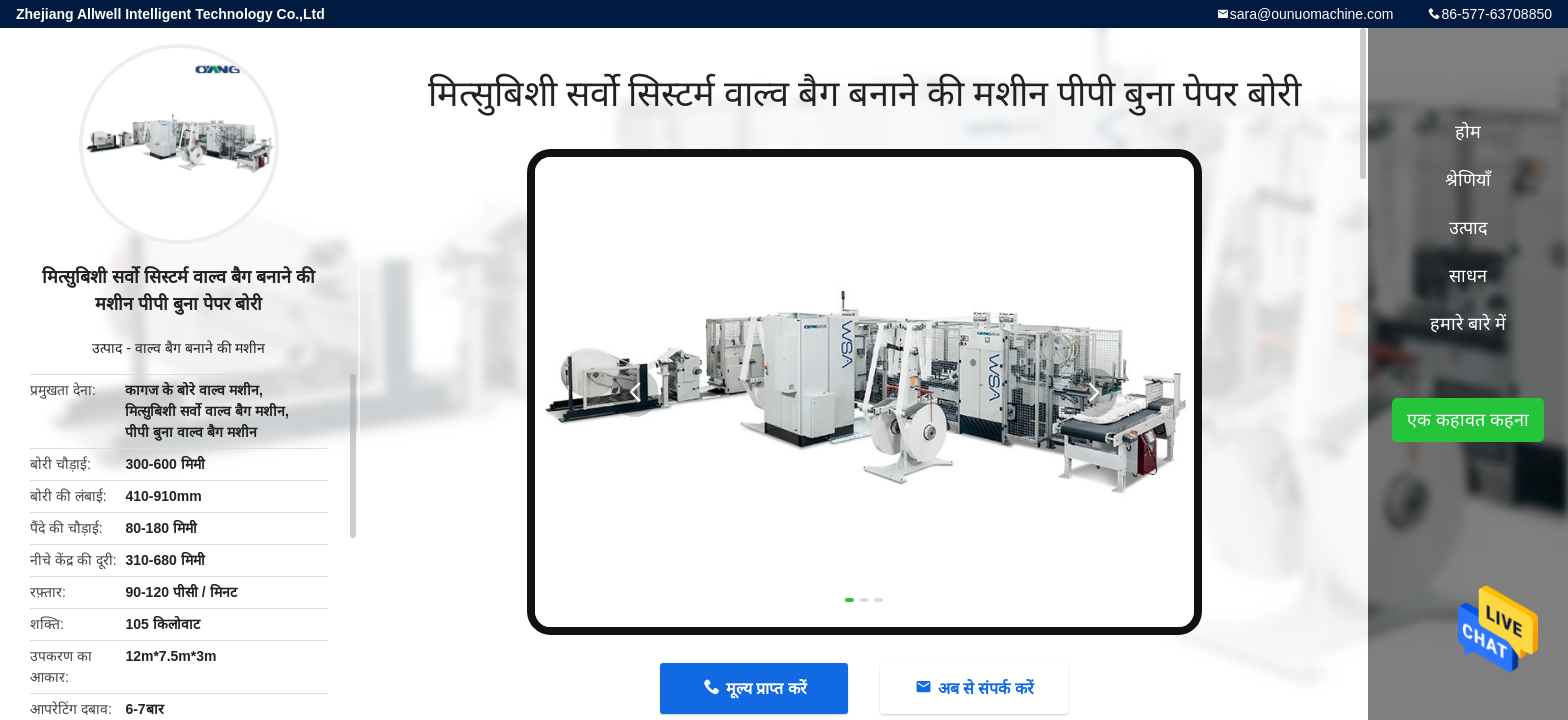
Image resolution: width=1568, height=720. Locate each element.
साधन (1468, 276)
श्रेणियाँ (1468, 180)
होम (1468, 132)
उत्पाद (107, 348)
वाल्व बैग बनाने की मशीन (200, 348)
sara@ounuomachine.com (1312, 14)
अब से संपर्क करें (986, 688)
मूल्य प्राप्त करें (766, 688)
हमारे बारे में (1468, 324)
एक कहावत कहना (1468, 420)
